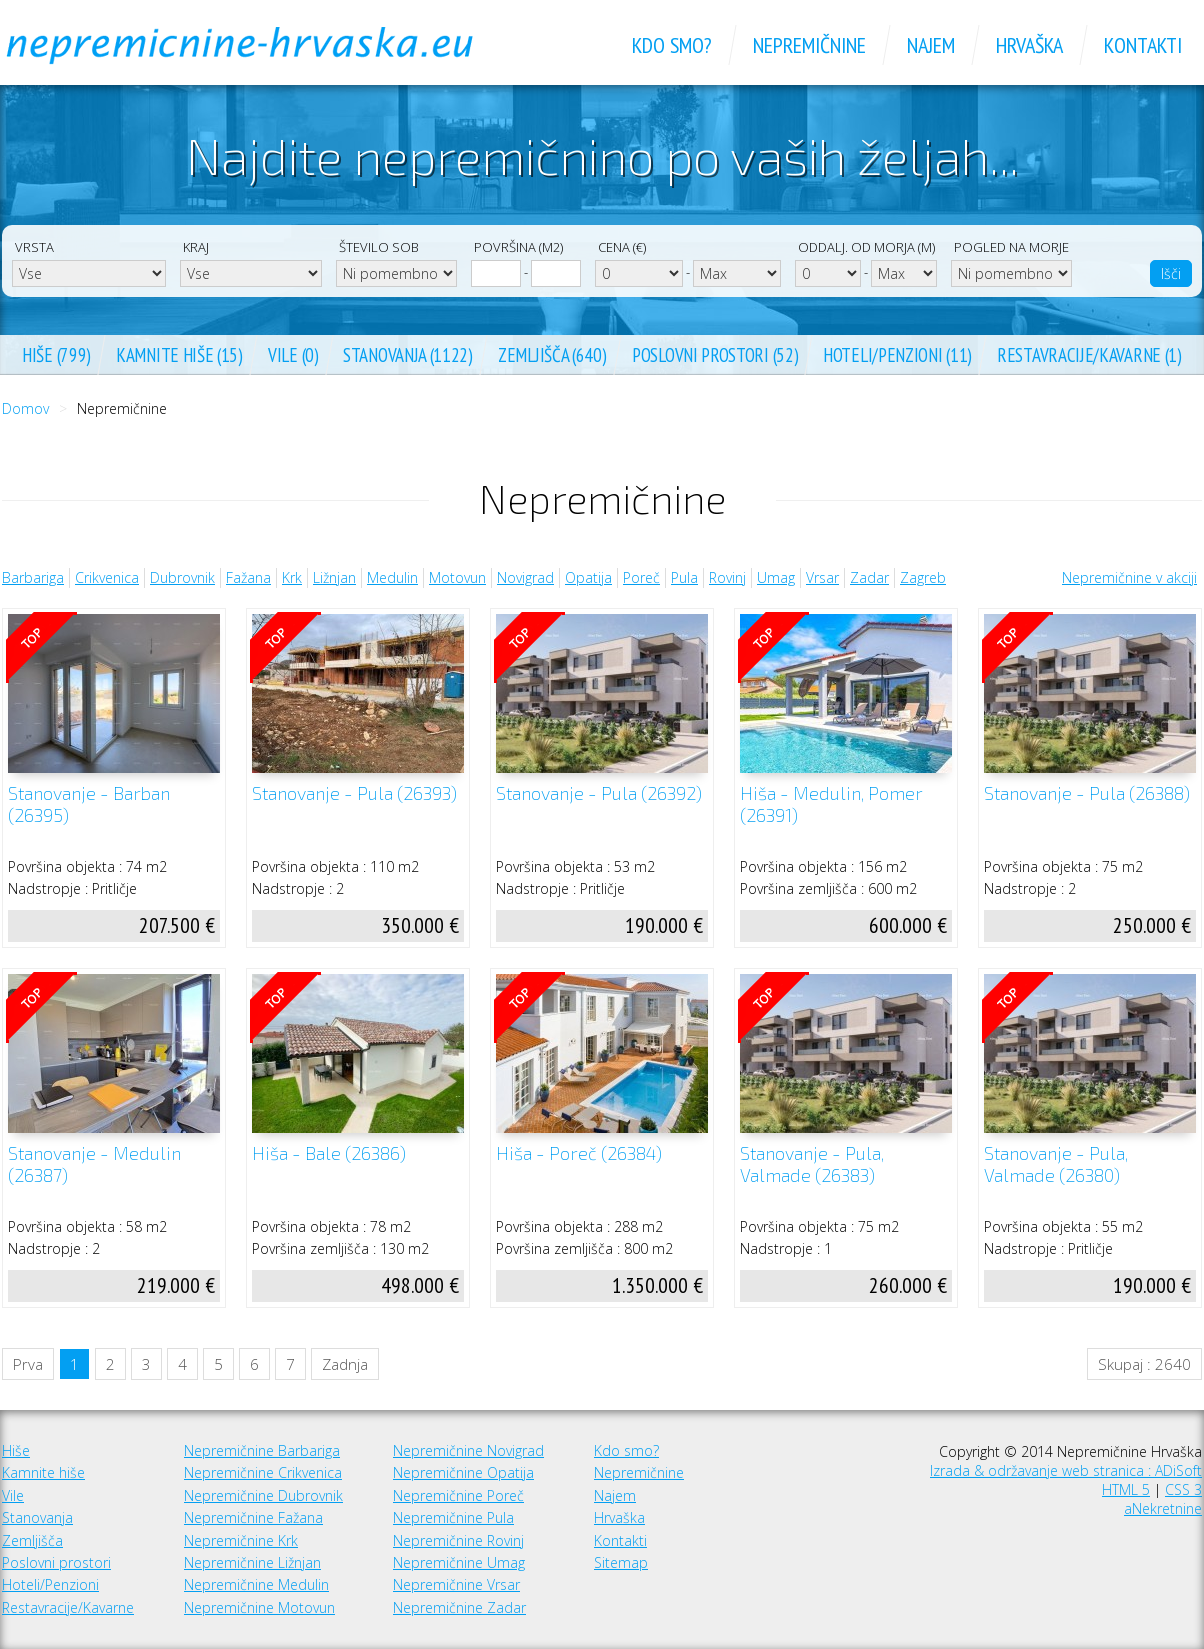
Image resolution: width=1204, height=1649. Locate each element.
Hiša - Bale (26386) (329, 1153)
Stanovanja (37, 1517)
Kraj (196, 247)
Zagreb (923, 577)
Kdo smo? (626, 1450)
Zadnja (345, 1364)
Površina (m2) (518, 247)
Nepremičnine (639, 1472)
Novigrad (525, 577)
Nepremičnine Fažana (253, 1517)
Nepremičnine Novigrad (468, 1450)
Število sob (379, 247)
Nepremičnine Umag (459, 1562)
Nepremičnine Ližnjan (252, 1562)
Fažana (248, 577)
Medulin (392, 577)
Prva (28, 1364)
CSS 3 (1183, 1489)
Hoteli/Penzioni (50, 1584)
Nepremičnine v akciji (1129, 577)
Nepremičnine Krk (241, 1540)
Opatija (588, 577)
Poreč (641, 577)
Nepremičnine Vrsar (456, 1584)
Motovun (457, 577)
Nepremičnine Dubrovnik (263, 1495)
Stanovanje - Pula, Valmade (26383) (812, 1164)
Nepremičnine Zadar (459, 1607)
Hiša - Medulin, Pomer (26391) (831, 804)
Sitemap (621, 1562)
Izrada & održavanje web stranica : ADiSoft (1066, 1470)
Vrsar (822, 577)
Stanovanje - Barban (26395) (89, 804)
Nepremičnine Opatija (463, 1472)
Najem (615, 1495)
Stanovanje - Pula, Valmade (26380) (1056, 1164)
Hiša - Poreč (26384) (579, 1153)
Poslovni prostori (56, 1562)
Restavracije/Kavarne (68, 1607)
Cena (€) (622, 247)
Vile (13, 1495)
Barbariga (33, 577)
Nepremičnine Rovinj (458, 1540)
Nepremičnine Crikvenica (263, 1472)
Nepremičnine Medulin (256, 1584)
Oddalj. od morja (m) (866, 247)
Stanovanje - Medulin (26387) (94, 1164)
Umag (776, 577)
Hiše (16, 1450)
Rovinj (727, 577)
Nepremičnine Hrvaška (262, 45)
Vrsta (34, 247)
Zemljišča (32, 1540)
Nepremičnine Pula (453, 1517)
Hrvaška (619, 1517)
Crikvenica (107, 577)
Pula (684, 577)
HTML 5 (1126, 1489)
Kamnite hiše (43, 1472)
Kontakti (620, 1540)
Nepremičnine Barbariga (262, 1450)
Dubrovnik (182, 577)
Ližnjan (334, 577)
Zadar (869, 577)
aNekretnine (1163, 1508)
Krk (292, 577)
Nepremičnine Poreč (458, 1495)
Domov (25, 408)
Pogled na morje (1011, 247)
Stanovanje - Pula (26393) (354, 793)
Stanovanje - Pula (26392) (599, 793)
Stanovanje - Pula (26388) (1087, 793)
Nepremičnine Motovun (259, 1607)
